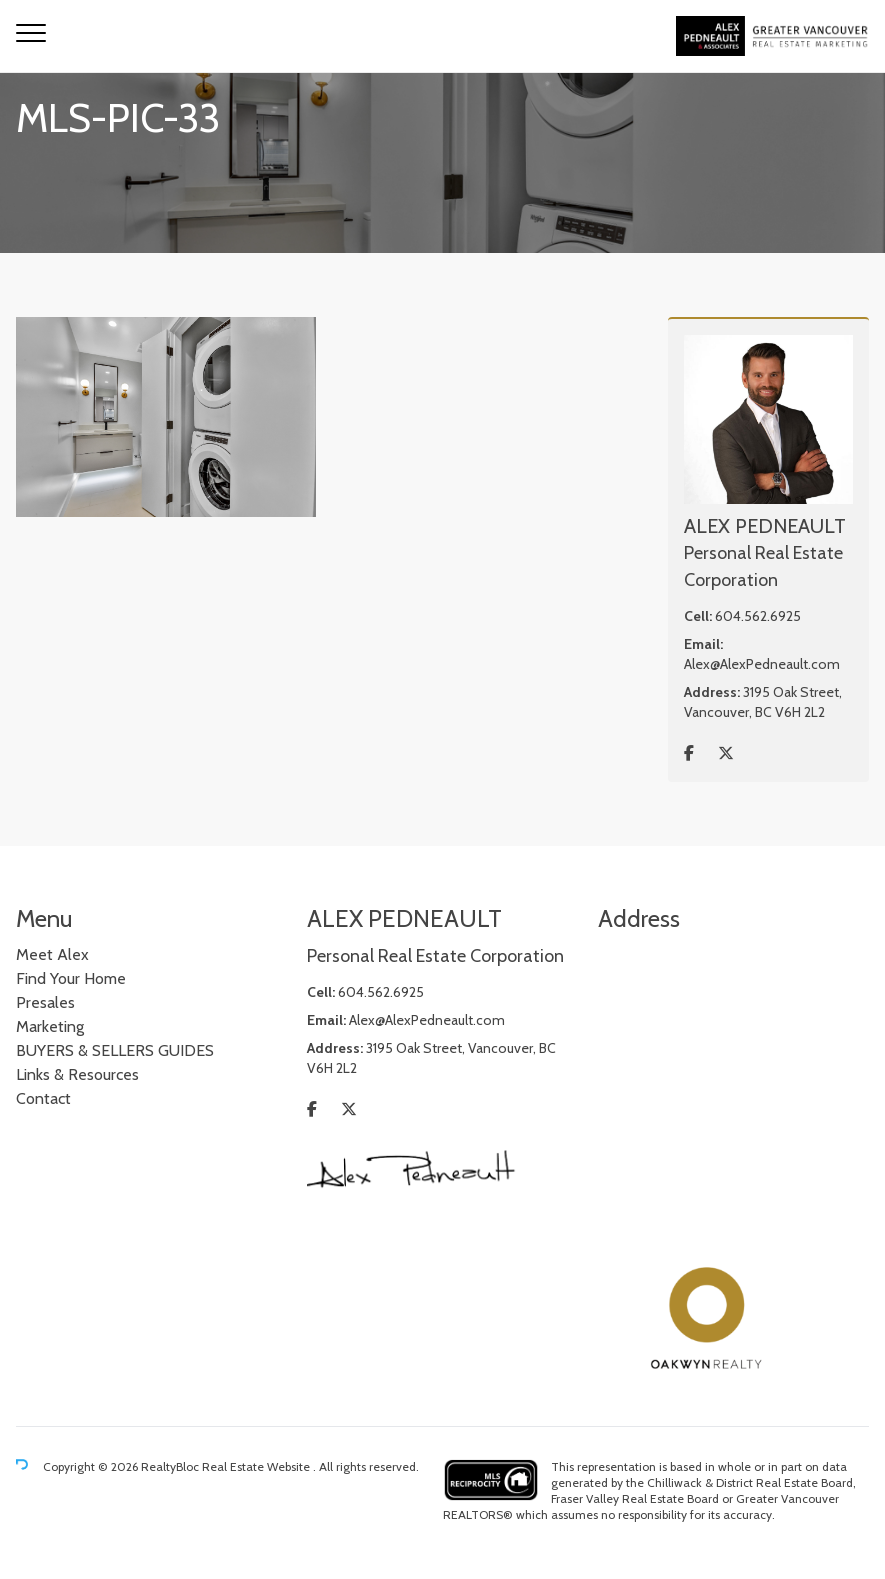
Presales (45, 1002)
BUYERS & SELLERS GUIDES (115, 1050)
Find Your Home (71, 978)
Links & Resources (77, 1074)
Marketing (50, 1026)
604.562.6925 (758, 616)
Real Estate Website (257, 1466)
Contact (43, 1098)
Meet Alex (52, 954)
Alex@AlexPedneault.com (762, 664)
